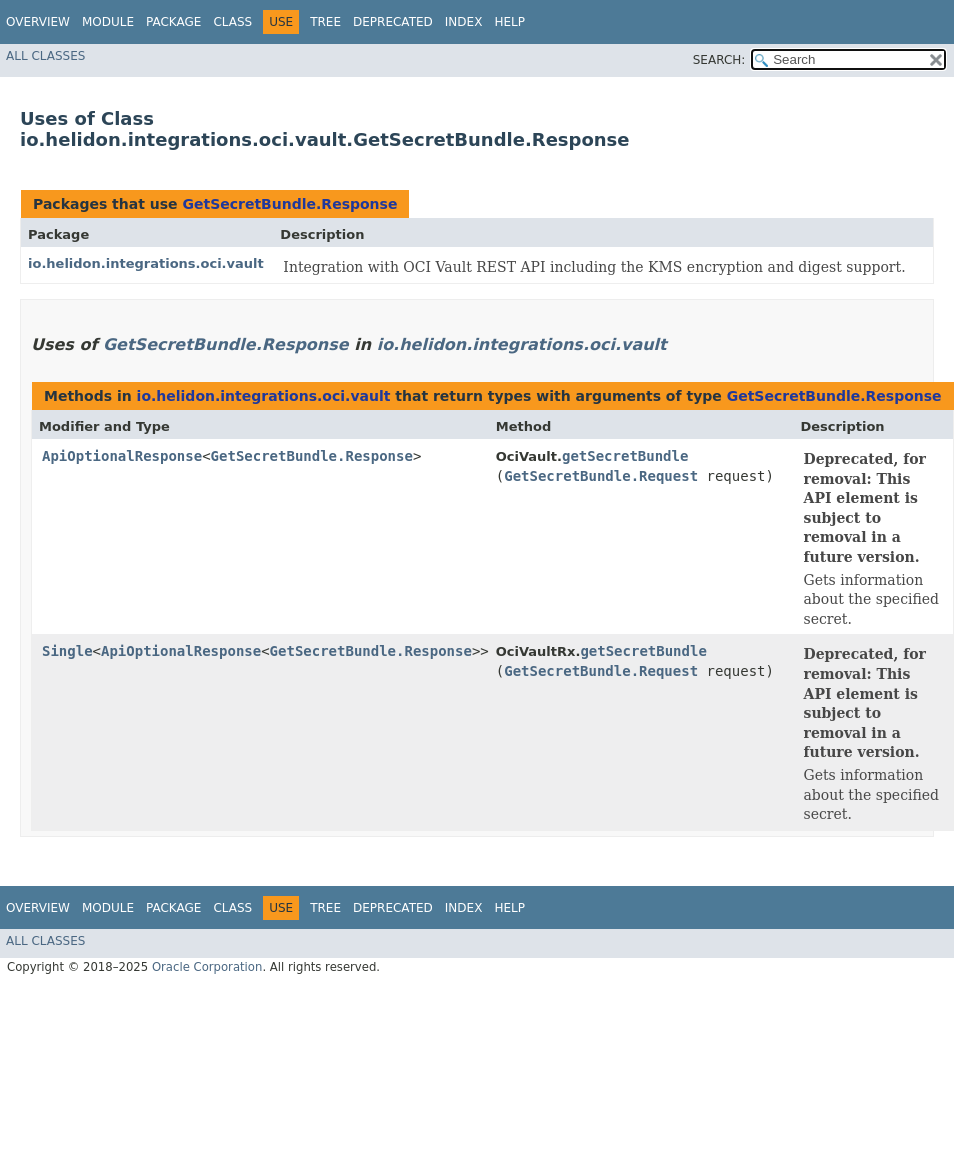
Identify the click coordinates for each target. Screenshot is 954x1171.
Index (464, 22)
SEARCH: (719, 60)
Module (108, 22)
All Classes (45, 56)
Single (67, 651)
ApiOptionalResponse (122, 456)
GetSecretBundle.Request (601, 476)
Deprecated (393, 22)
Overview (38, 22)
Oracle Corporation (207, 967)
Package (173, 22)
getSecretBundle (625, 456)
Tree (325, 22)
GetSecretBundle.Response (289, 204)
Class (232, 22)
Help (509, 22)
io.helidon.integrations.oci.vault (146, 263)
